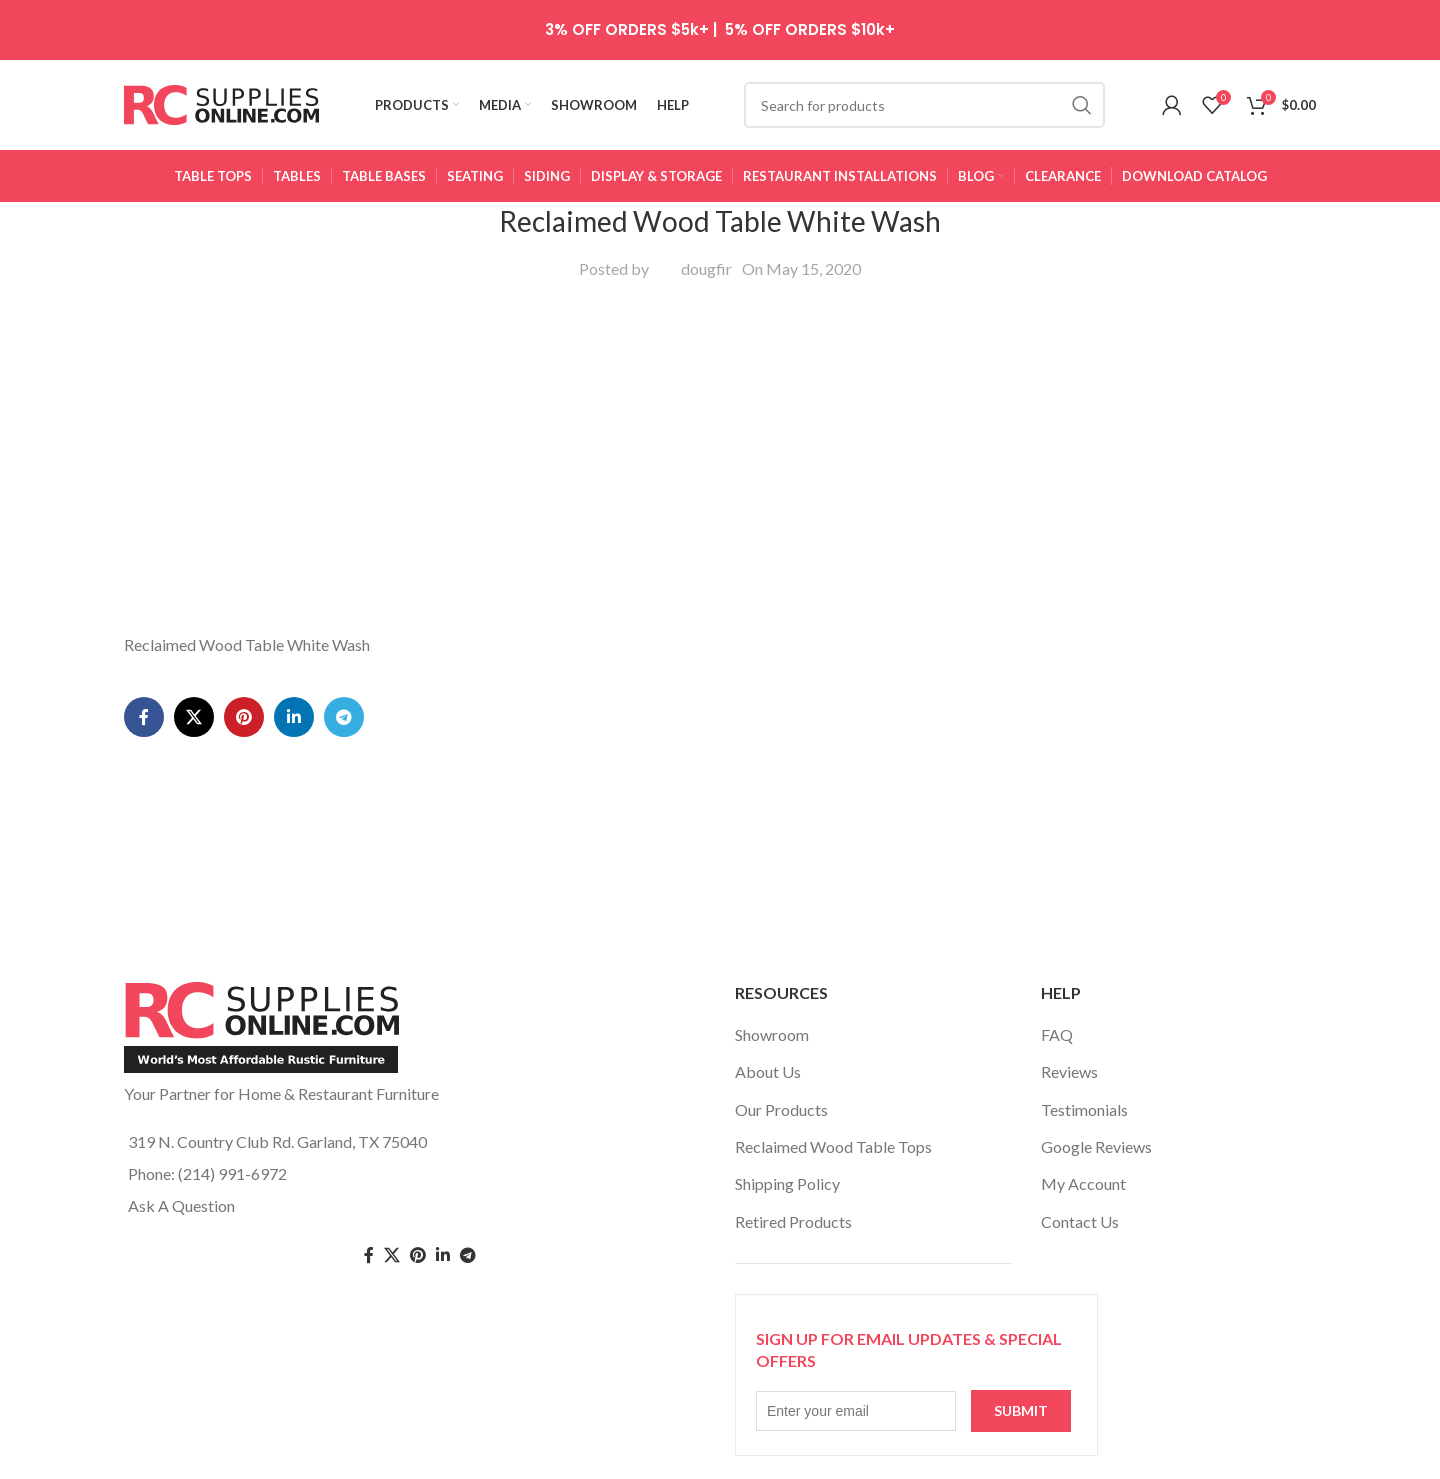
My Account (1083, 1183)
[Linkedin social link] (294, 717)
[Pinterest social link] (244, 717)
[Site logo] (221, 102)
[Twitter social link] (392, 1255)
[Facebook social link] (144, 717)
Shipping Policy (787, 1183)
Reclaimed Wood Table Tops (833, 1146)
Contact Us (1080, 1221)
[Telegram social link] (344, 717)
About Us (768, 1071)
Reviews (1069, 1071)
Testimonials (1084, 1109)
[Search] (924, 105)
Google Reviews (1096, 1146)
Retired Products (793, 1221)
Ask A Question (181, 1205)
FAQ (1057, 1034)
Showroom (772, 1034)
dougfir (706, 268)
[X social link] (194, 717)
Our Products (781, 1109)
